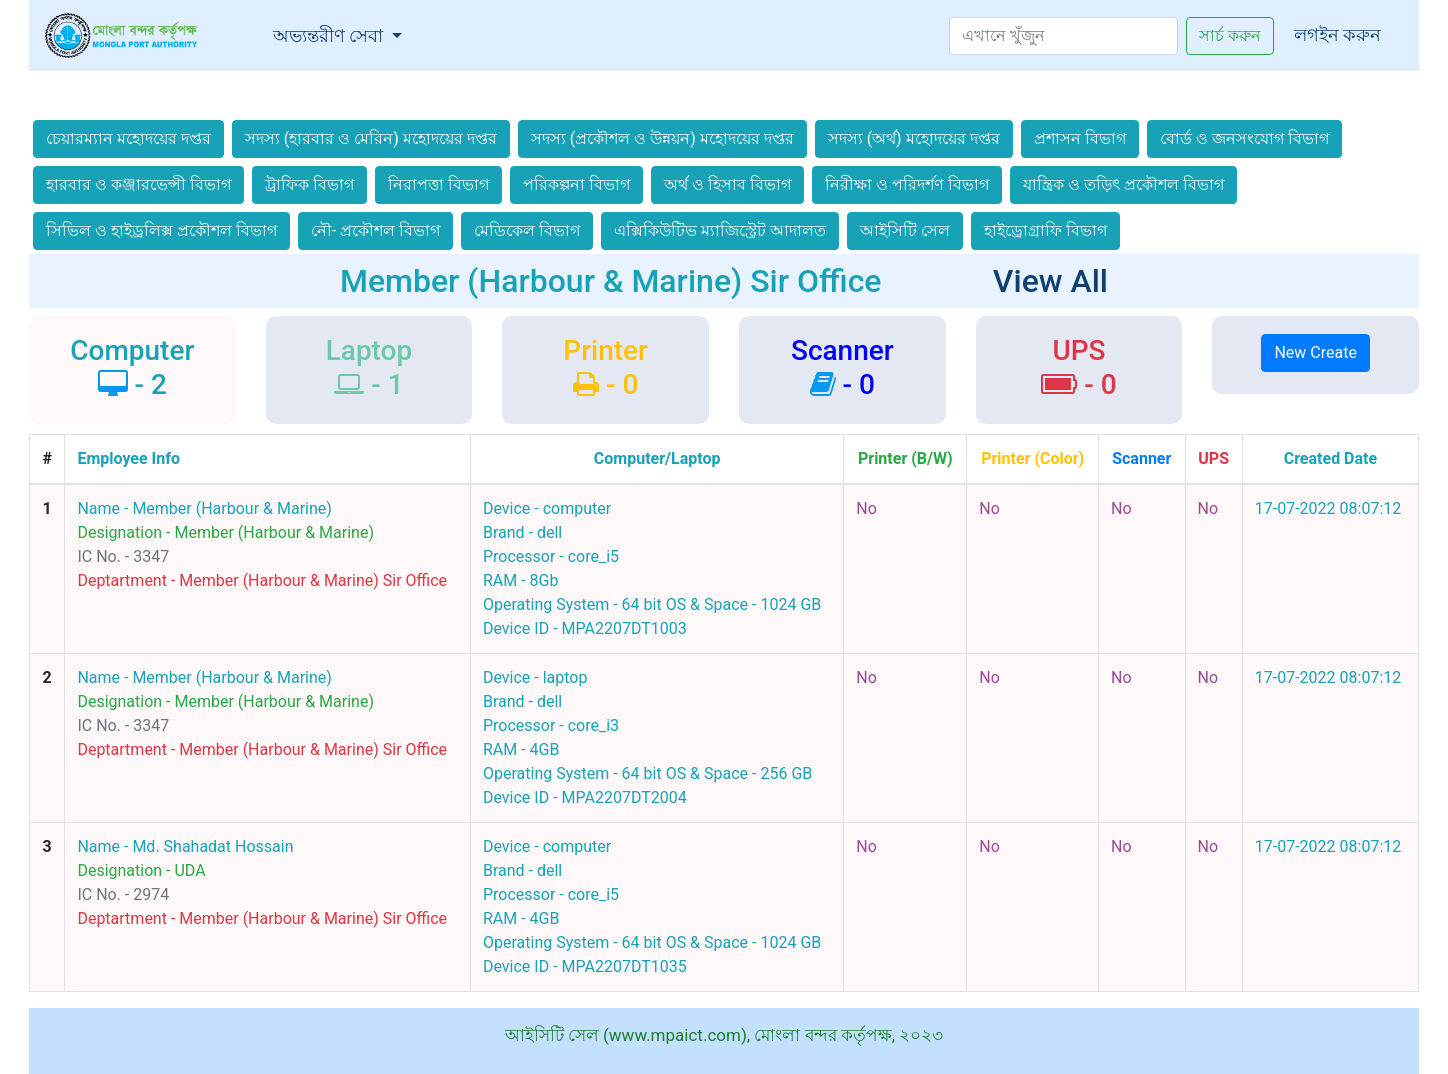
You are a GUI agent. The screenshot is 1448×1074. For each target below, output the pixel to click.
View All (1050, 281)
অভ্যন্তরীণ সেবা (342, 33)
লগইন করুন (1337, 34)
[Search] (1063, 36)
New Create (1315, 352)
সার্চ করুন (1230, 35)
